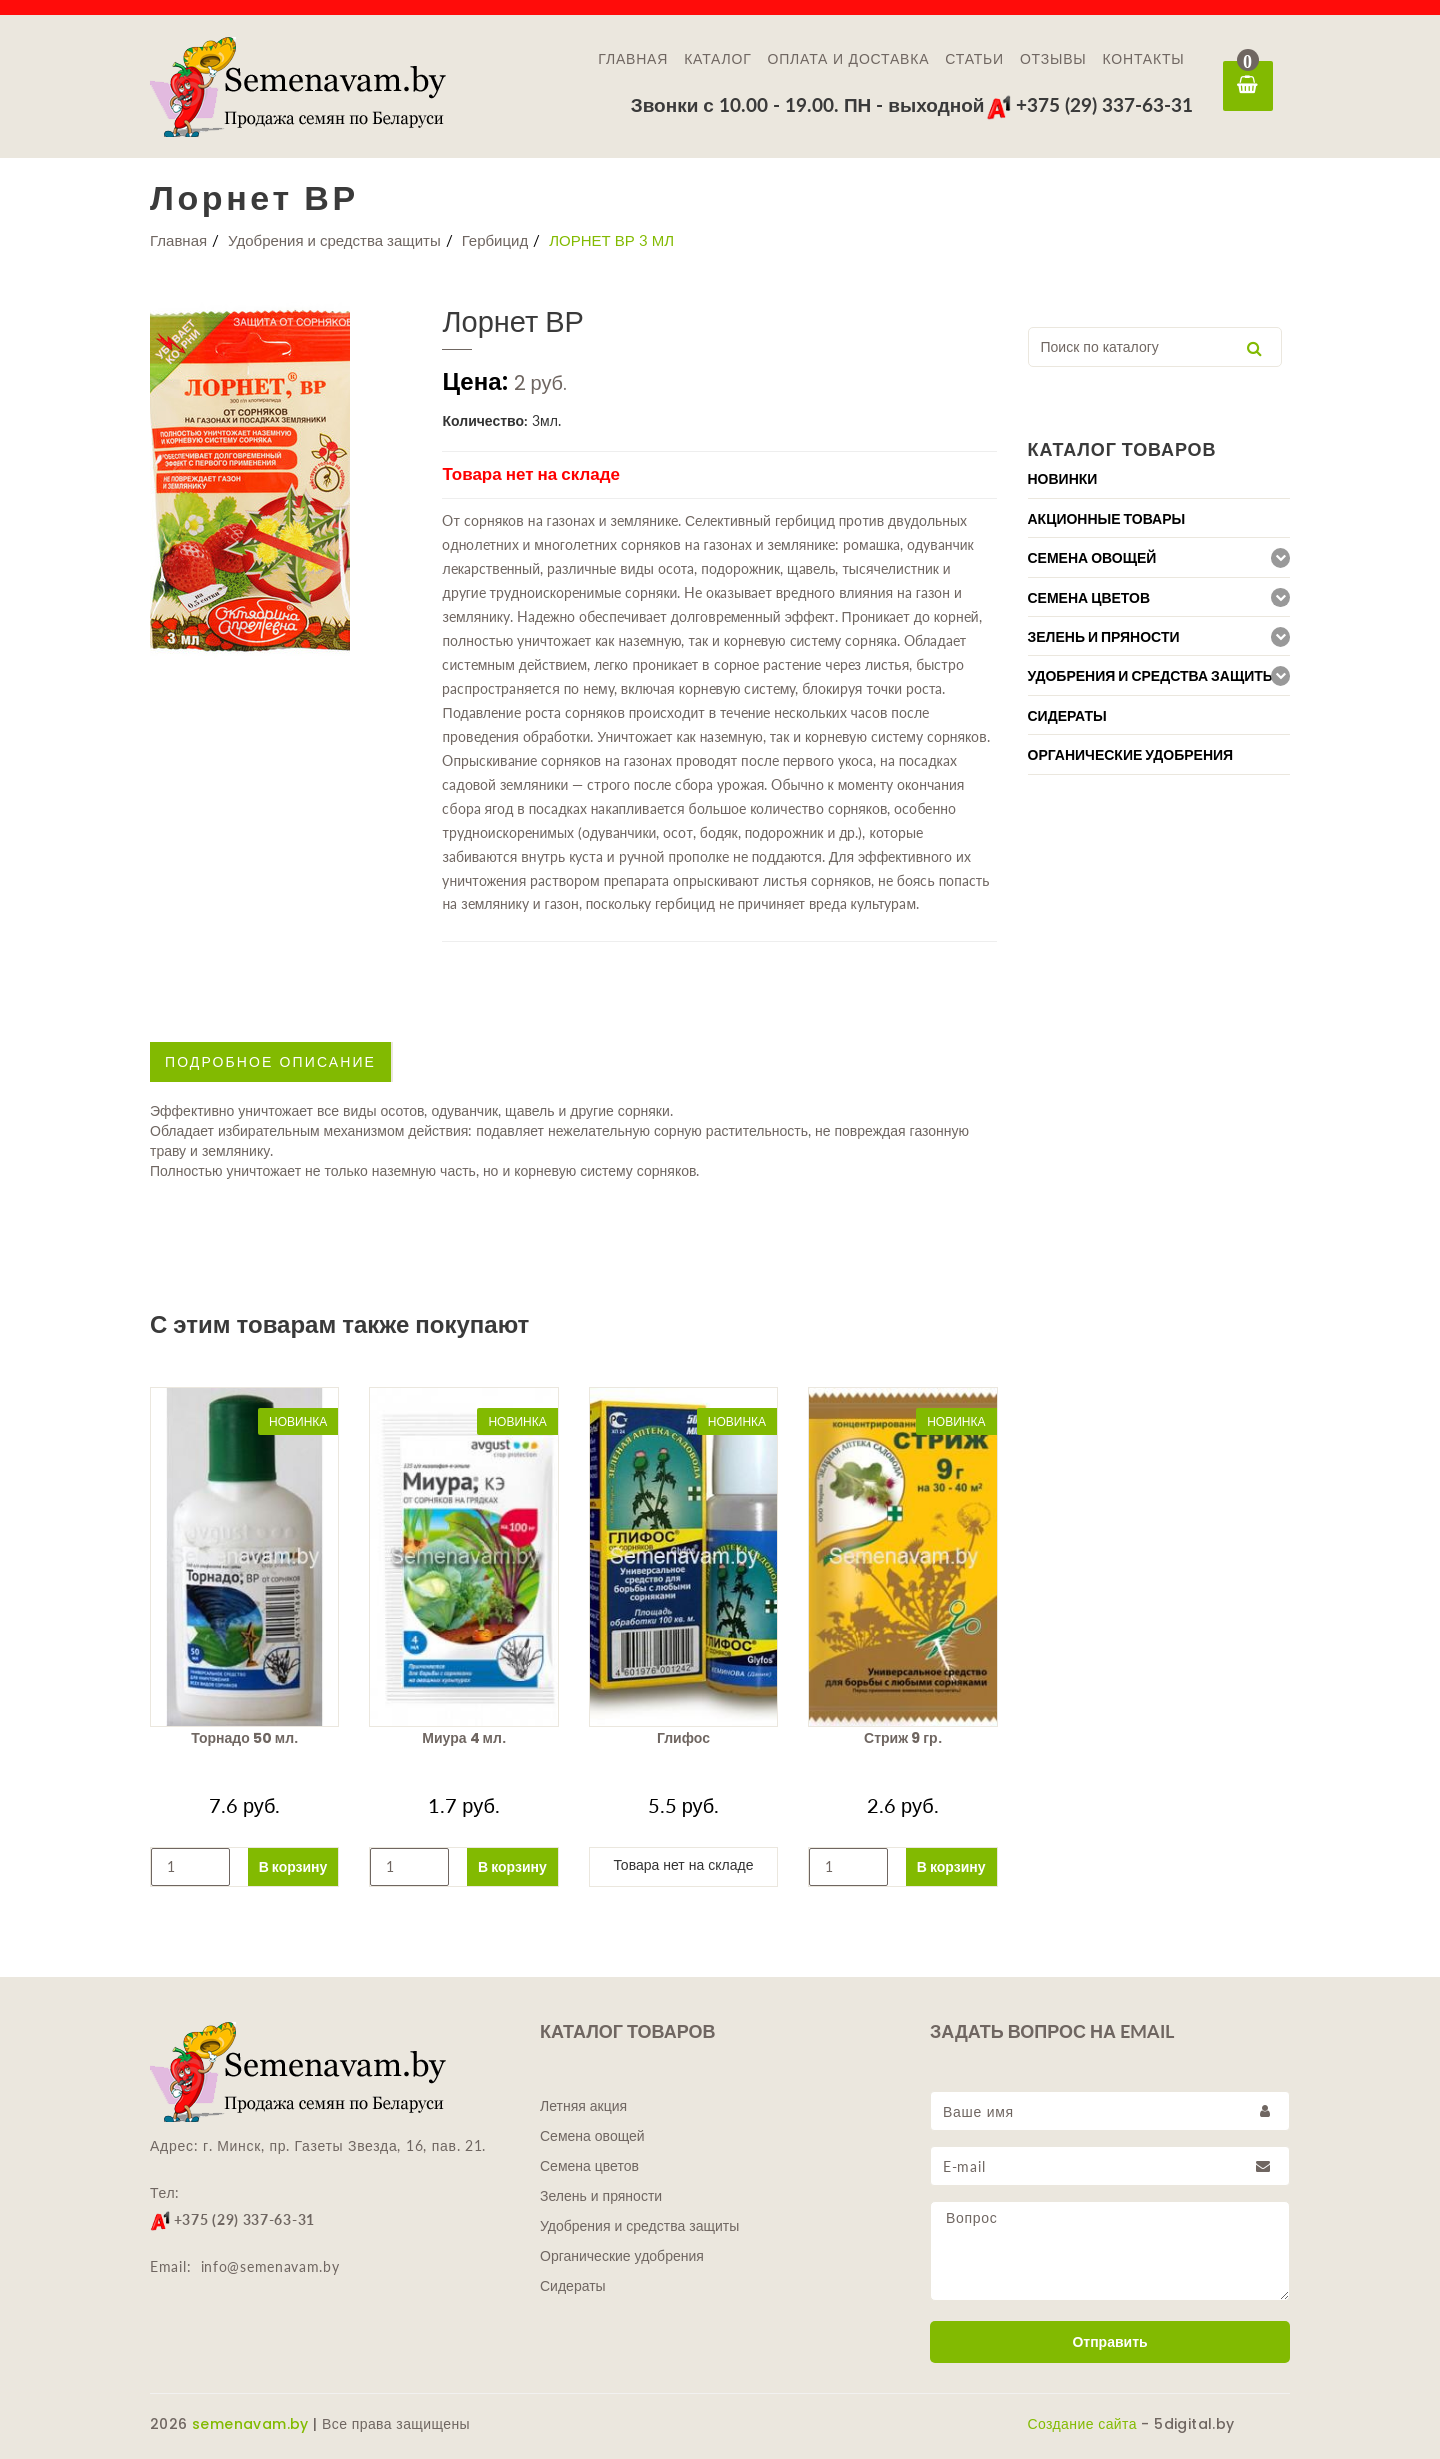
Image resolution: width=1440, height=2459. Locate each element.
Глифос (683, 1738)
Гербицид (495, 240)
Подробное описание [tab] (270, 1062)
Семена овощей (592, 2136)
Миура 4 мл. (463, 1738)
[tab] (1159, 478)
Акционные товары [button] (1107, 519)
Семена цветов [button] (1089, 598)
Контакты (1144, 59)
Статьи (974, 59)
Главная (633, 59)
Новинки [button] (1063, 479)
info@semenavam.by (270, 2266)
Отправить (1109, 2342)
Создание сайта (1082, 2424)
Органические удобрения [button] (1131, 755)
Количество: (485, 420)
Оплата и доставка (849, 59)
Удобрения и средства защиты (334, 240)
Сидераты (573, 2286)
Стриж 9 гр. (902, 1738)
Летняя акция (583, 2106)
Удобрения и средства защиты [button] (1152, 676)
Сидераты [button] (1067, 716)
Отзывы (1053, 59)
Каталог (717, 59)
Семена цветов (589, 2166)
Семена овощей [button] (1092, 558)
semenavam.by (250, 2424)
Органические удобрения (622, 2256)
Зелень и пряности (601, 2196)
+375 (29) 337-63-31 (1089, 104)
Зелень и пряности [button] (1104, 637)
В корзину (293, 1866)
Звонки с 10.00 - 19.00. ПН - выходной (808, 104)
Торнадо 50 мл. (244, 1738)
